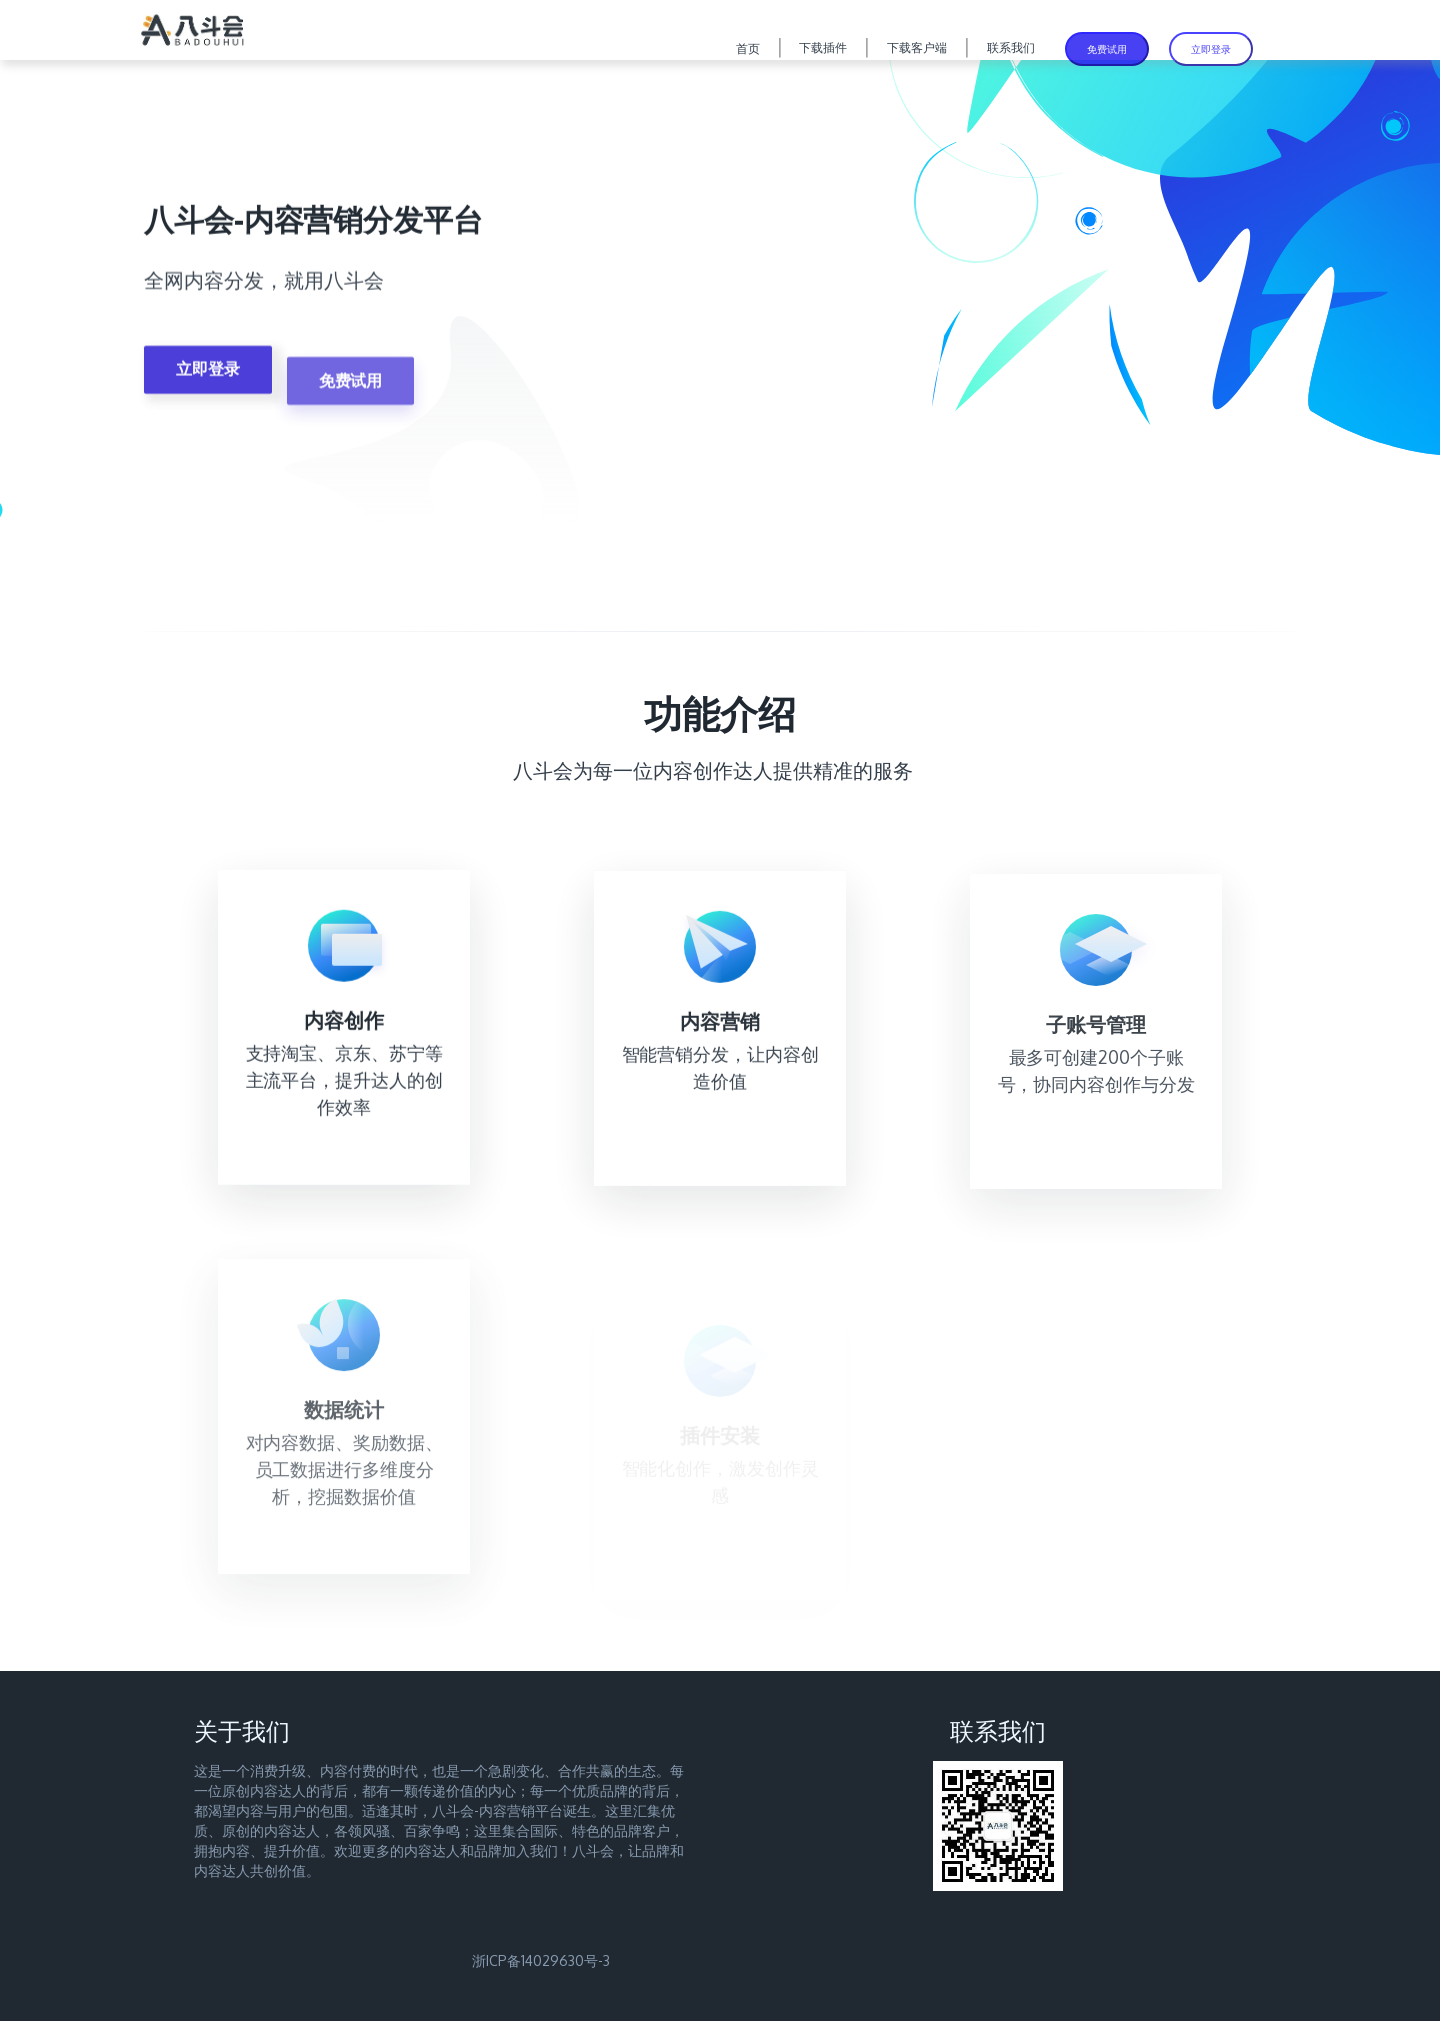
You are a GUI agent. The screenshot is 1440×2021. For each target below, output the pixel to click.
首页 (748, 48)
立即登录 (1211, 49)
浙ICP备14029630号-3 (541, 1960)
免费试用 (1107, 49)
